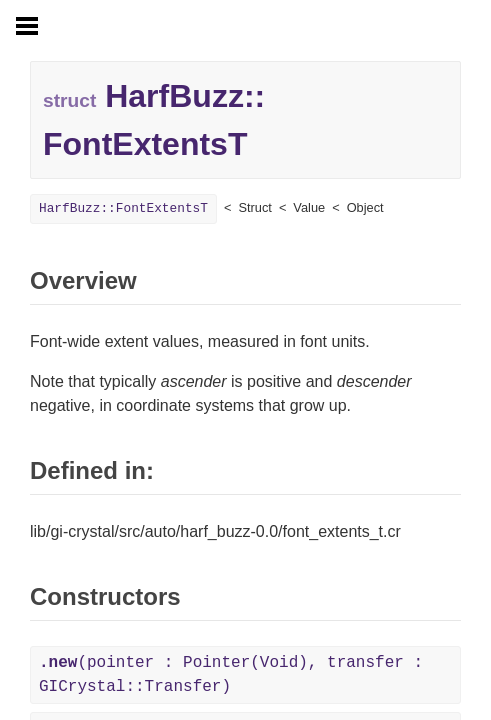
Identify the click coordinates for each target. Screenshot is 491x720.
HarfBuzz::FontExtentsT (123, 208)
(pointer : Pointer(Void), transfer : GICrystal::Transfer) (231, 675)
